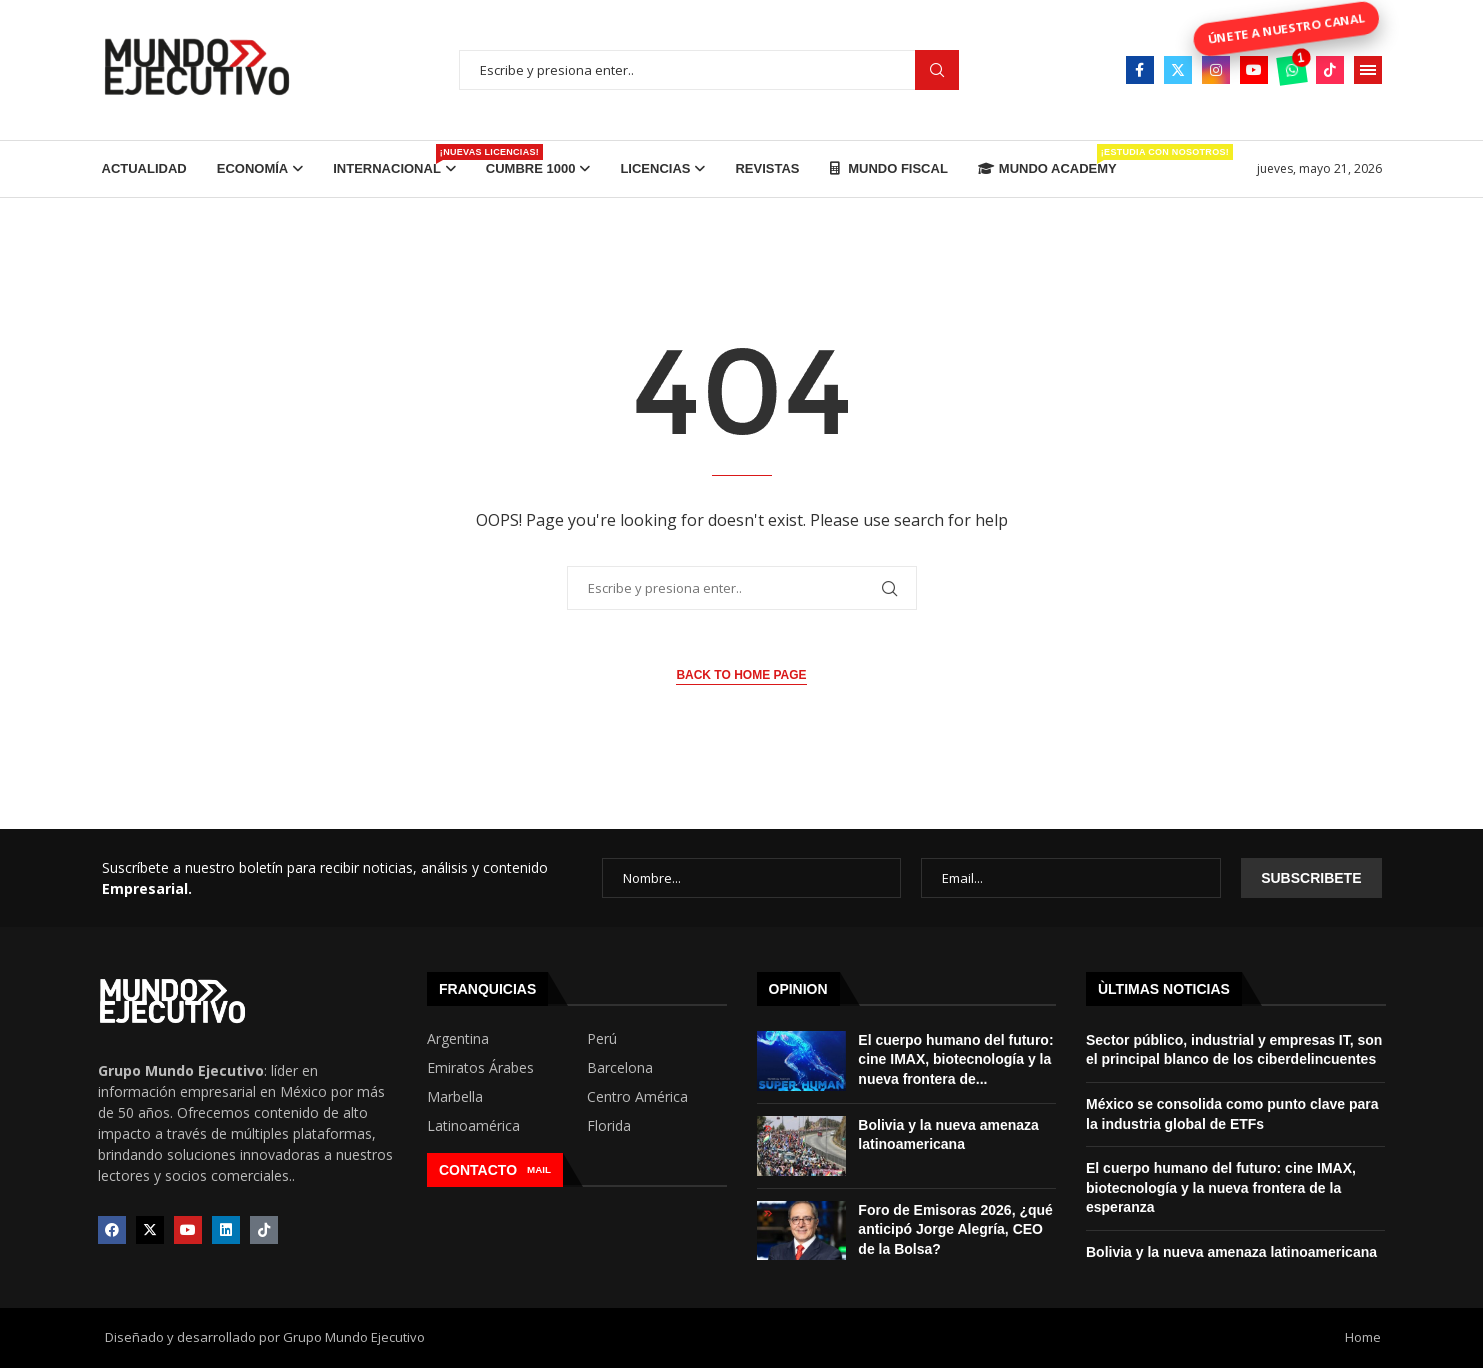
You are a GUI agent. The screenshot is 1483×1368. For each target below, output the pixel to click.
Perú (602, 1039)
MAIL (539, 1169)
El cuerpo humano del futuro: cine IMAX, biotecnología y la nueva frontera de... (955, 1059)
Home (1363, 1337)
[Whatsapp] (1292, 70)
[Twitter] (1178, 70)
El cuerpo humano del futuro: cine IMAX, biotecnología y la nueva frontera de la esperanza (1221, 1187)
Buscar (937, 70)
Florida (609, 1126)
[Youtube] (1254, 70)
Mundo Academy (1047, 160)
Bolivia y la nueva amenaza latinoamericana (1231, 1252)
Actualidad (144, 168)
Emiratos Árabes (480, 1068)
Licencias (655, 168)
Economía (253, 168)
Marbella (455, 1097)
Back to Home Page (741, 675)
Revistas (767, 168)
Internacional (394, 160)
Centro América (637, 1097)
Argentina (458, 1039)
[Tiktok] (1330, 70)
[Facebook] (1140, 70)
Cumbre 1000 (531, 168)
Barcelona (620, 1068)
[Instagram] (1216, 70)
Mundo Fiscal (889, 168)
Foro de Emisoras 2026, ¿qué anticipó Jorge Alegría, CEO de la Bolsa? (955, 1229)
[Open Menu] (1368, 70)
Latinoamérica (473, 1126)
